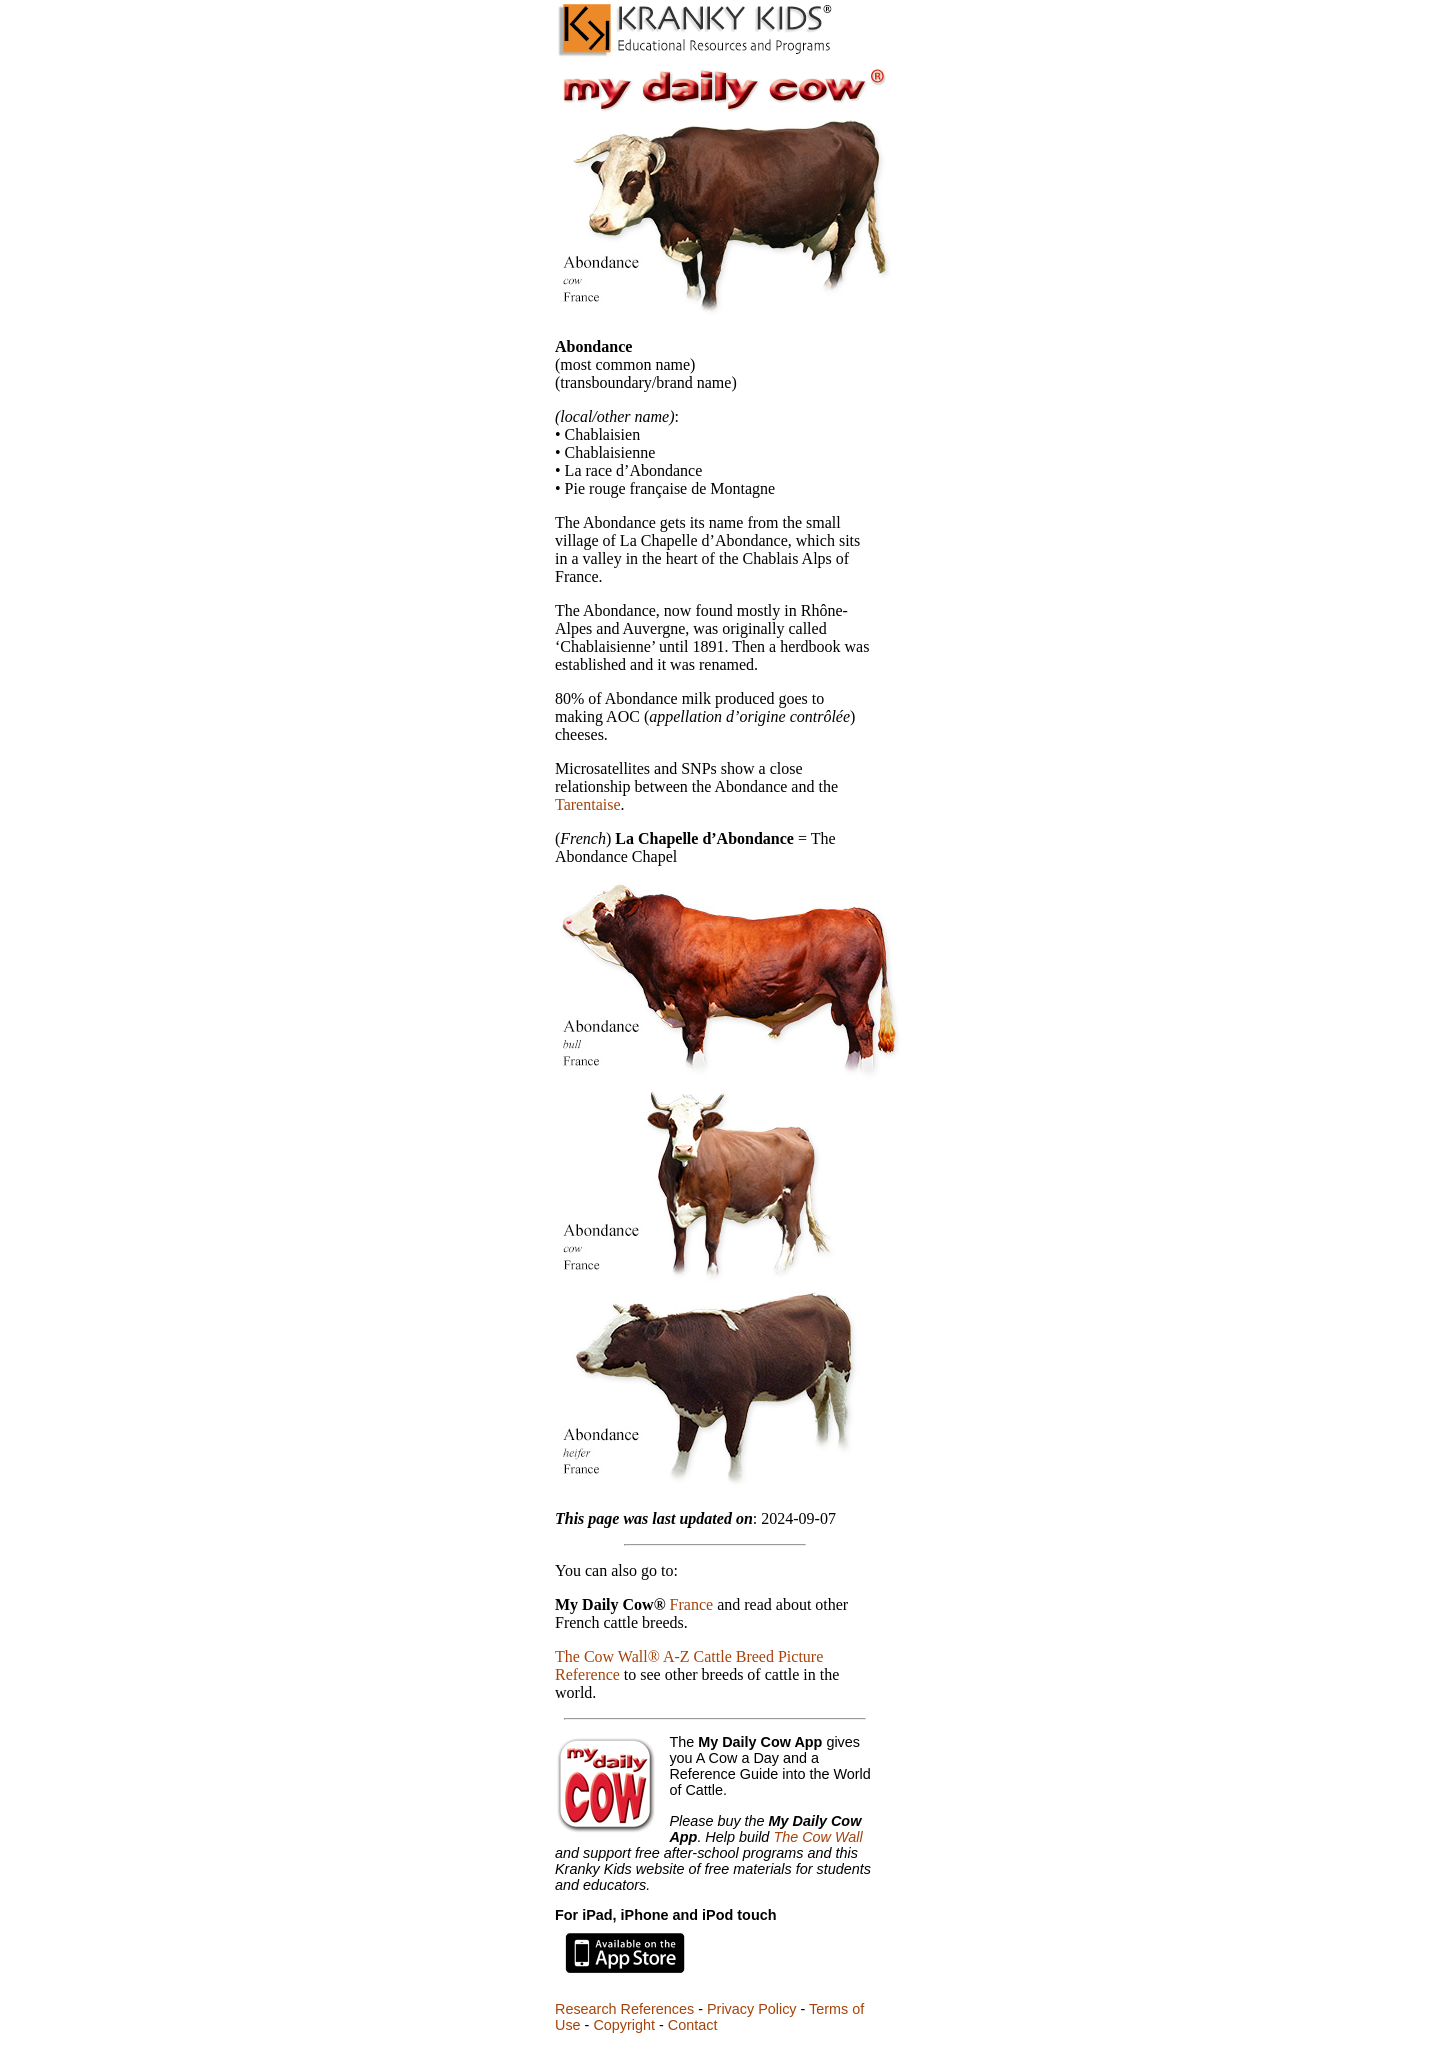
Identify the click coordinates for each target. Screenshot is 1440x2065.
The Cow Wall (817, 1837)
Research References (624, 2009)
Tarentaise (588, 804)
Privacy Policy (752, 2009)
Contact (693, 2025)
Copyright (624, 2025)
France (692, 1604)
